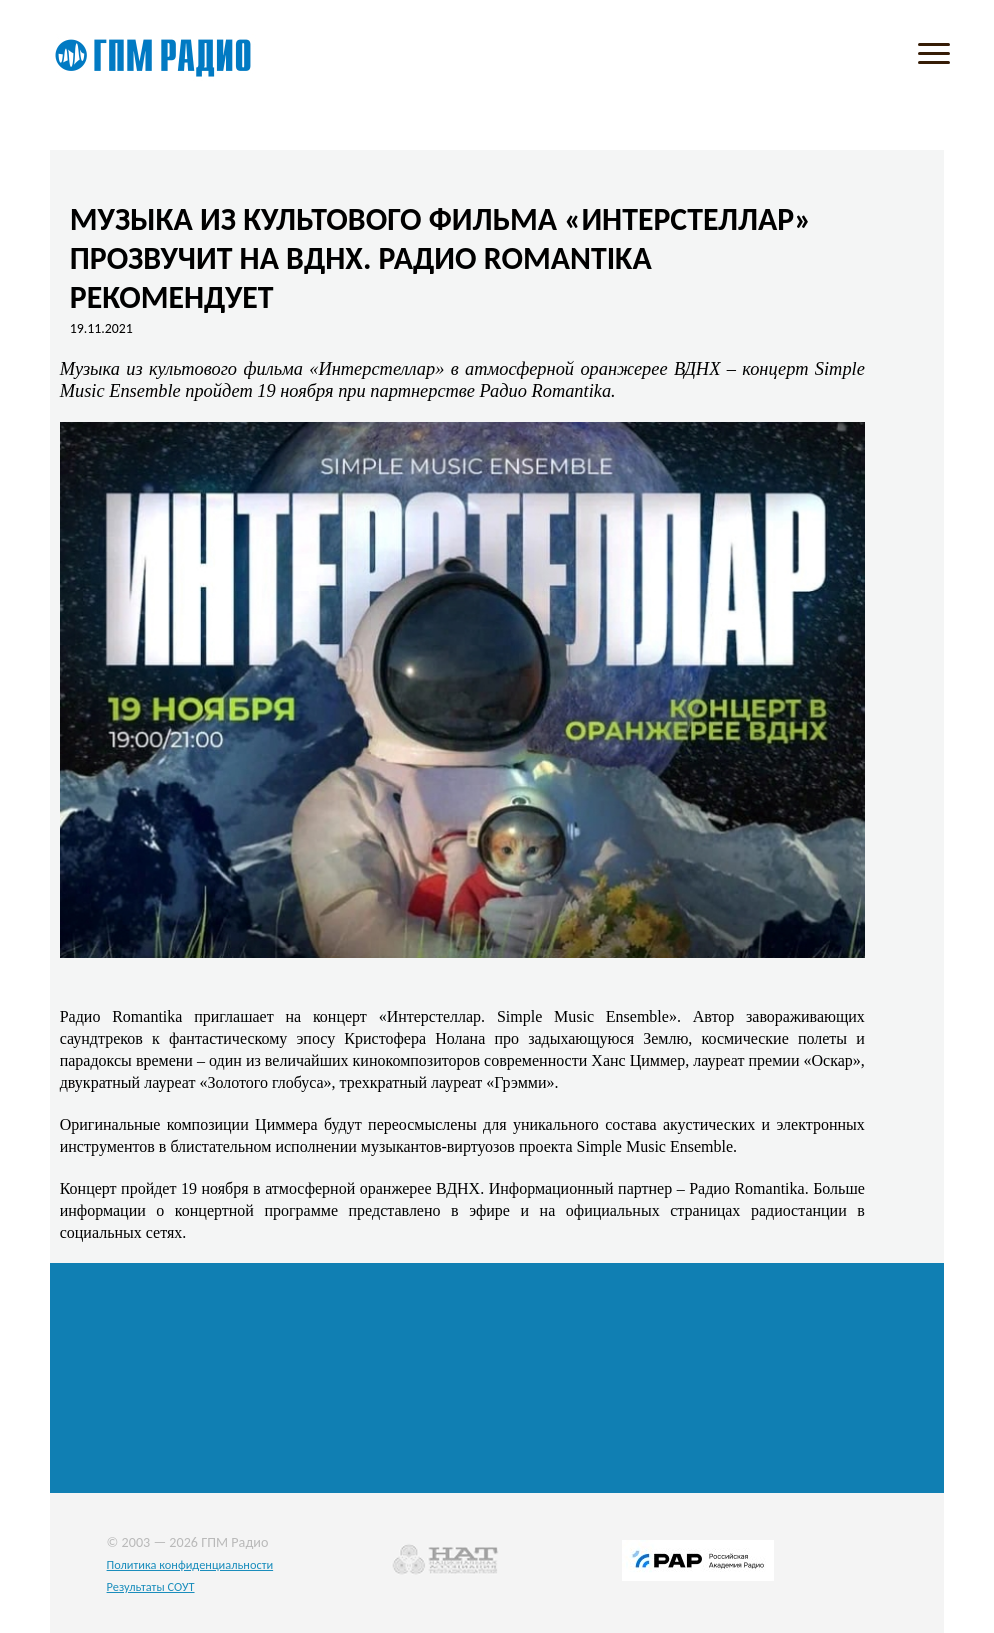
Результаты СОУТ (151, 1586)
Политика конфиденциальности (190, 1564)
